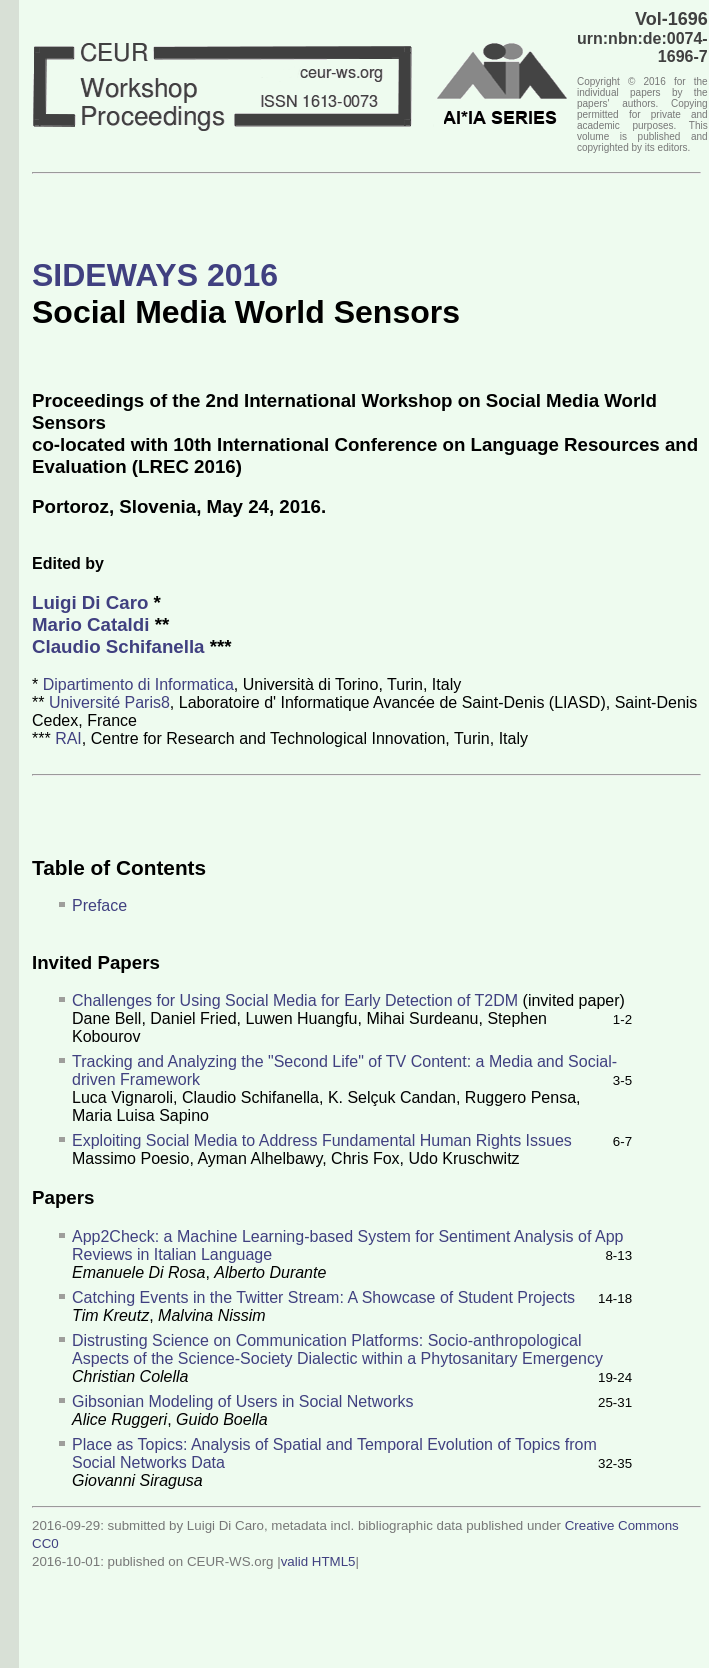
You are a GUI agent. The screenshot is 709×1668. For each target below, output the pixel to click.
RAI (68, 738)
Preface (99, 905)
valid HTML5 (318, 1561)
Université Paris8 (109, 702)
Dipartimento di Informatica (138, 684)
